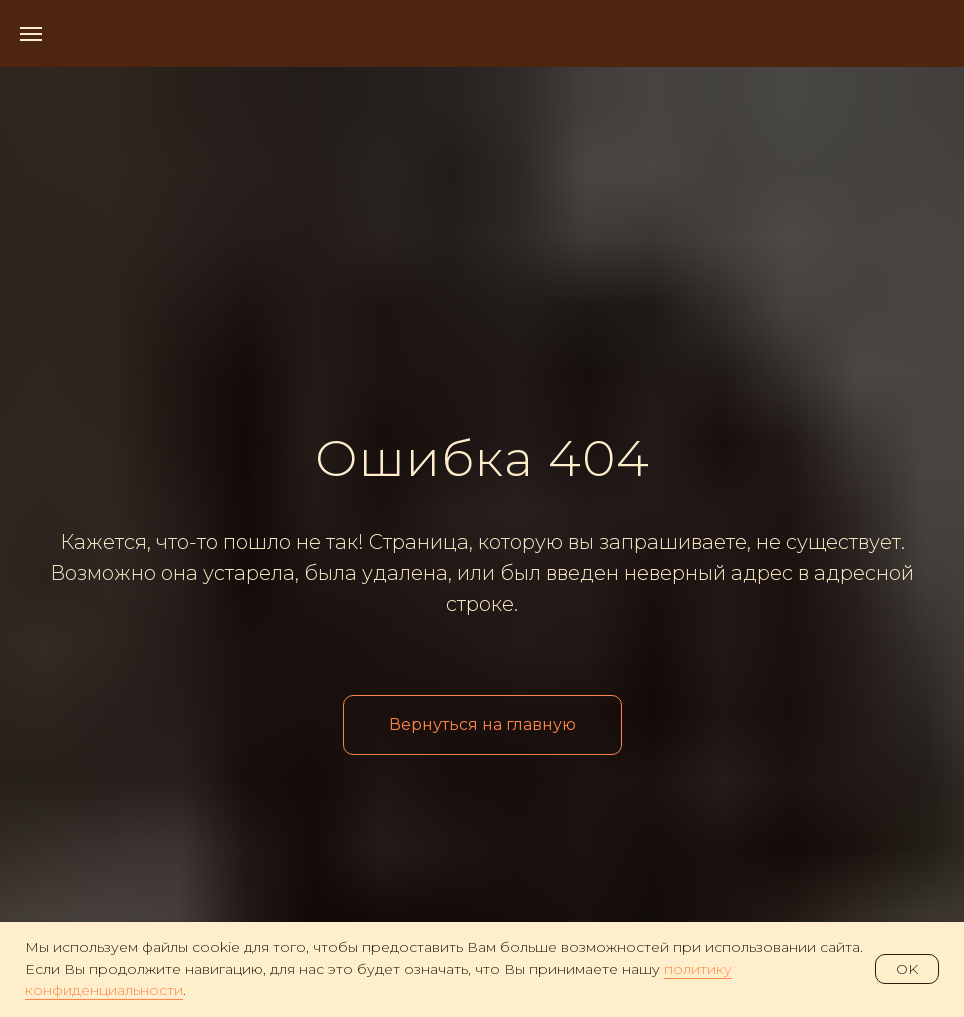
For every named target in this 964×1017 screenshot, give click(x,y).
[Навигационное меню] (31, 34)
